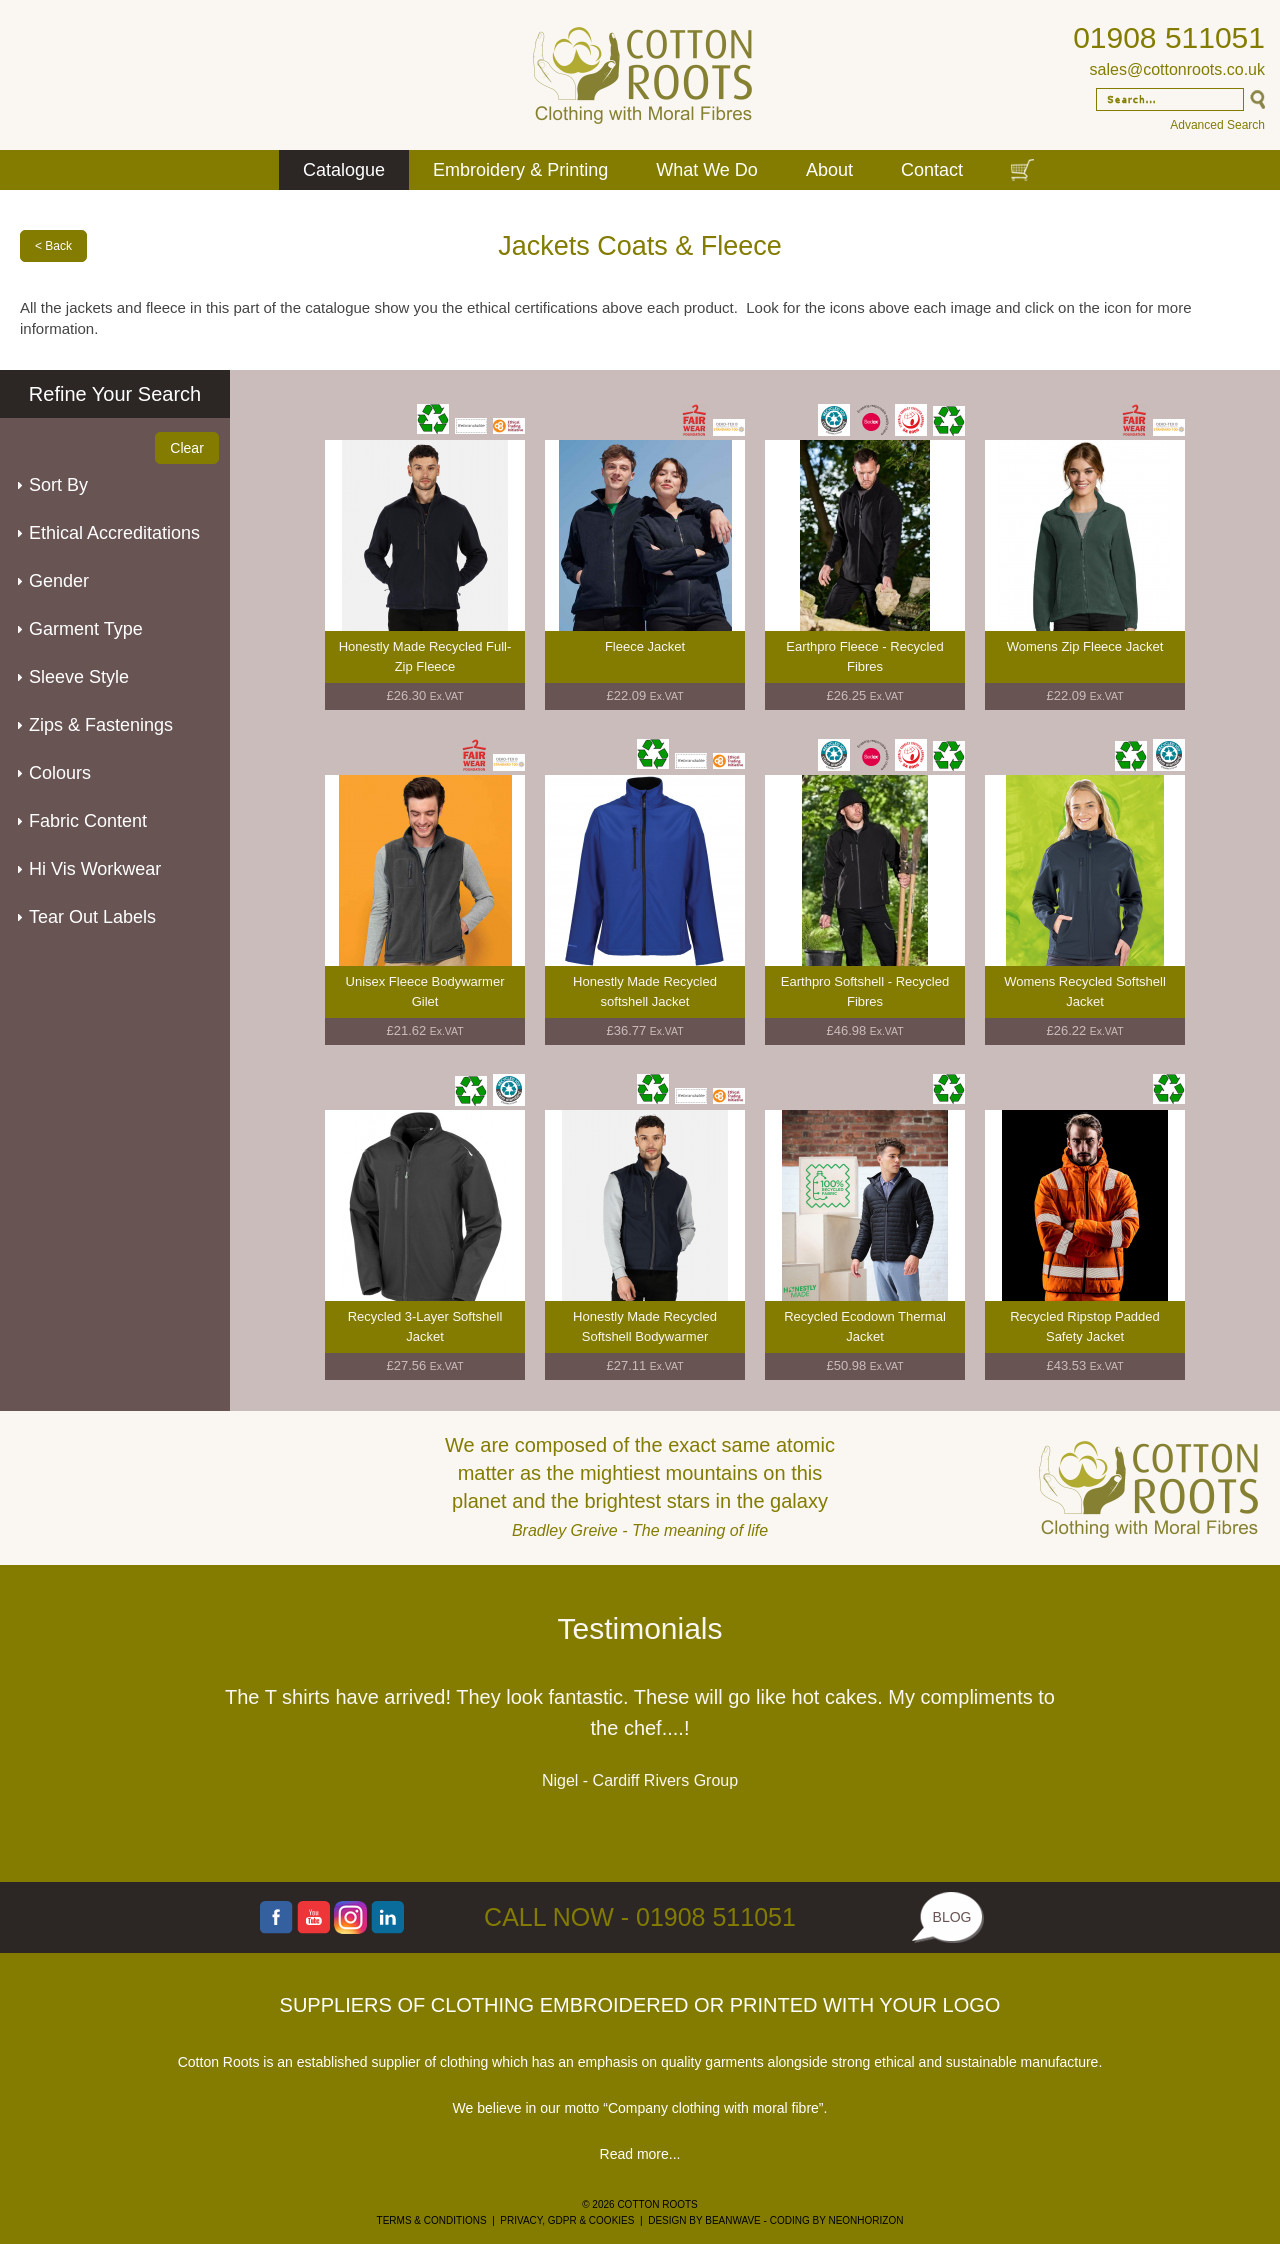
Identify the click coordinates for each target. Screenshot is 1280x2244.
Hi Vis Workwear (95, 869)
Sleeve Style (79, 677)
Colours (60, 773)
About (829, 170)
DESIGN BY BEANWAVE (704, 2220)
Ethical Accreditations (114, 533)
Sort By (58, 485)
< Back (53, 246)
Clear (186, 448)
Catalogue (344, 170)
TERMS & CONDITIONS (432, 2220)
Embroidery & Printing (520, 170)
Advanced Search (1217, 125)
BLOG (952, 1917)
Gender (59, 581)
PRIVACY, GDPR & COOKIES (567, 2220)
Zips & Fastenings (101, 725)
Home (246, 170)
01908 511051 (1169, 37)
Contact (932, 170)
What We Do (707, 170)
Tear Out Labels (92, 917)
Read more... (640, 2154)
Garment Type (86, 629)
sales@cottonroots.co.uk (1177, 69)
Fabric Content (88, 821)
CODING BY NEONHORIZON (837, 2220)
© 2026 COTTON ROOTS (640, 2204)
